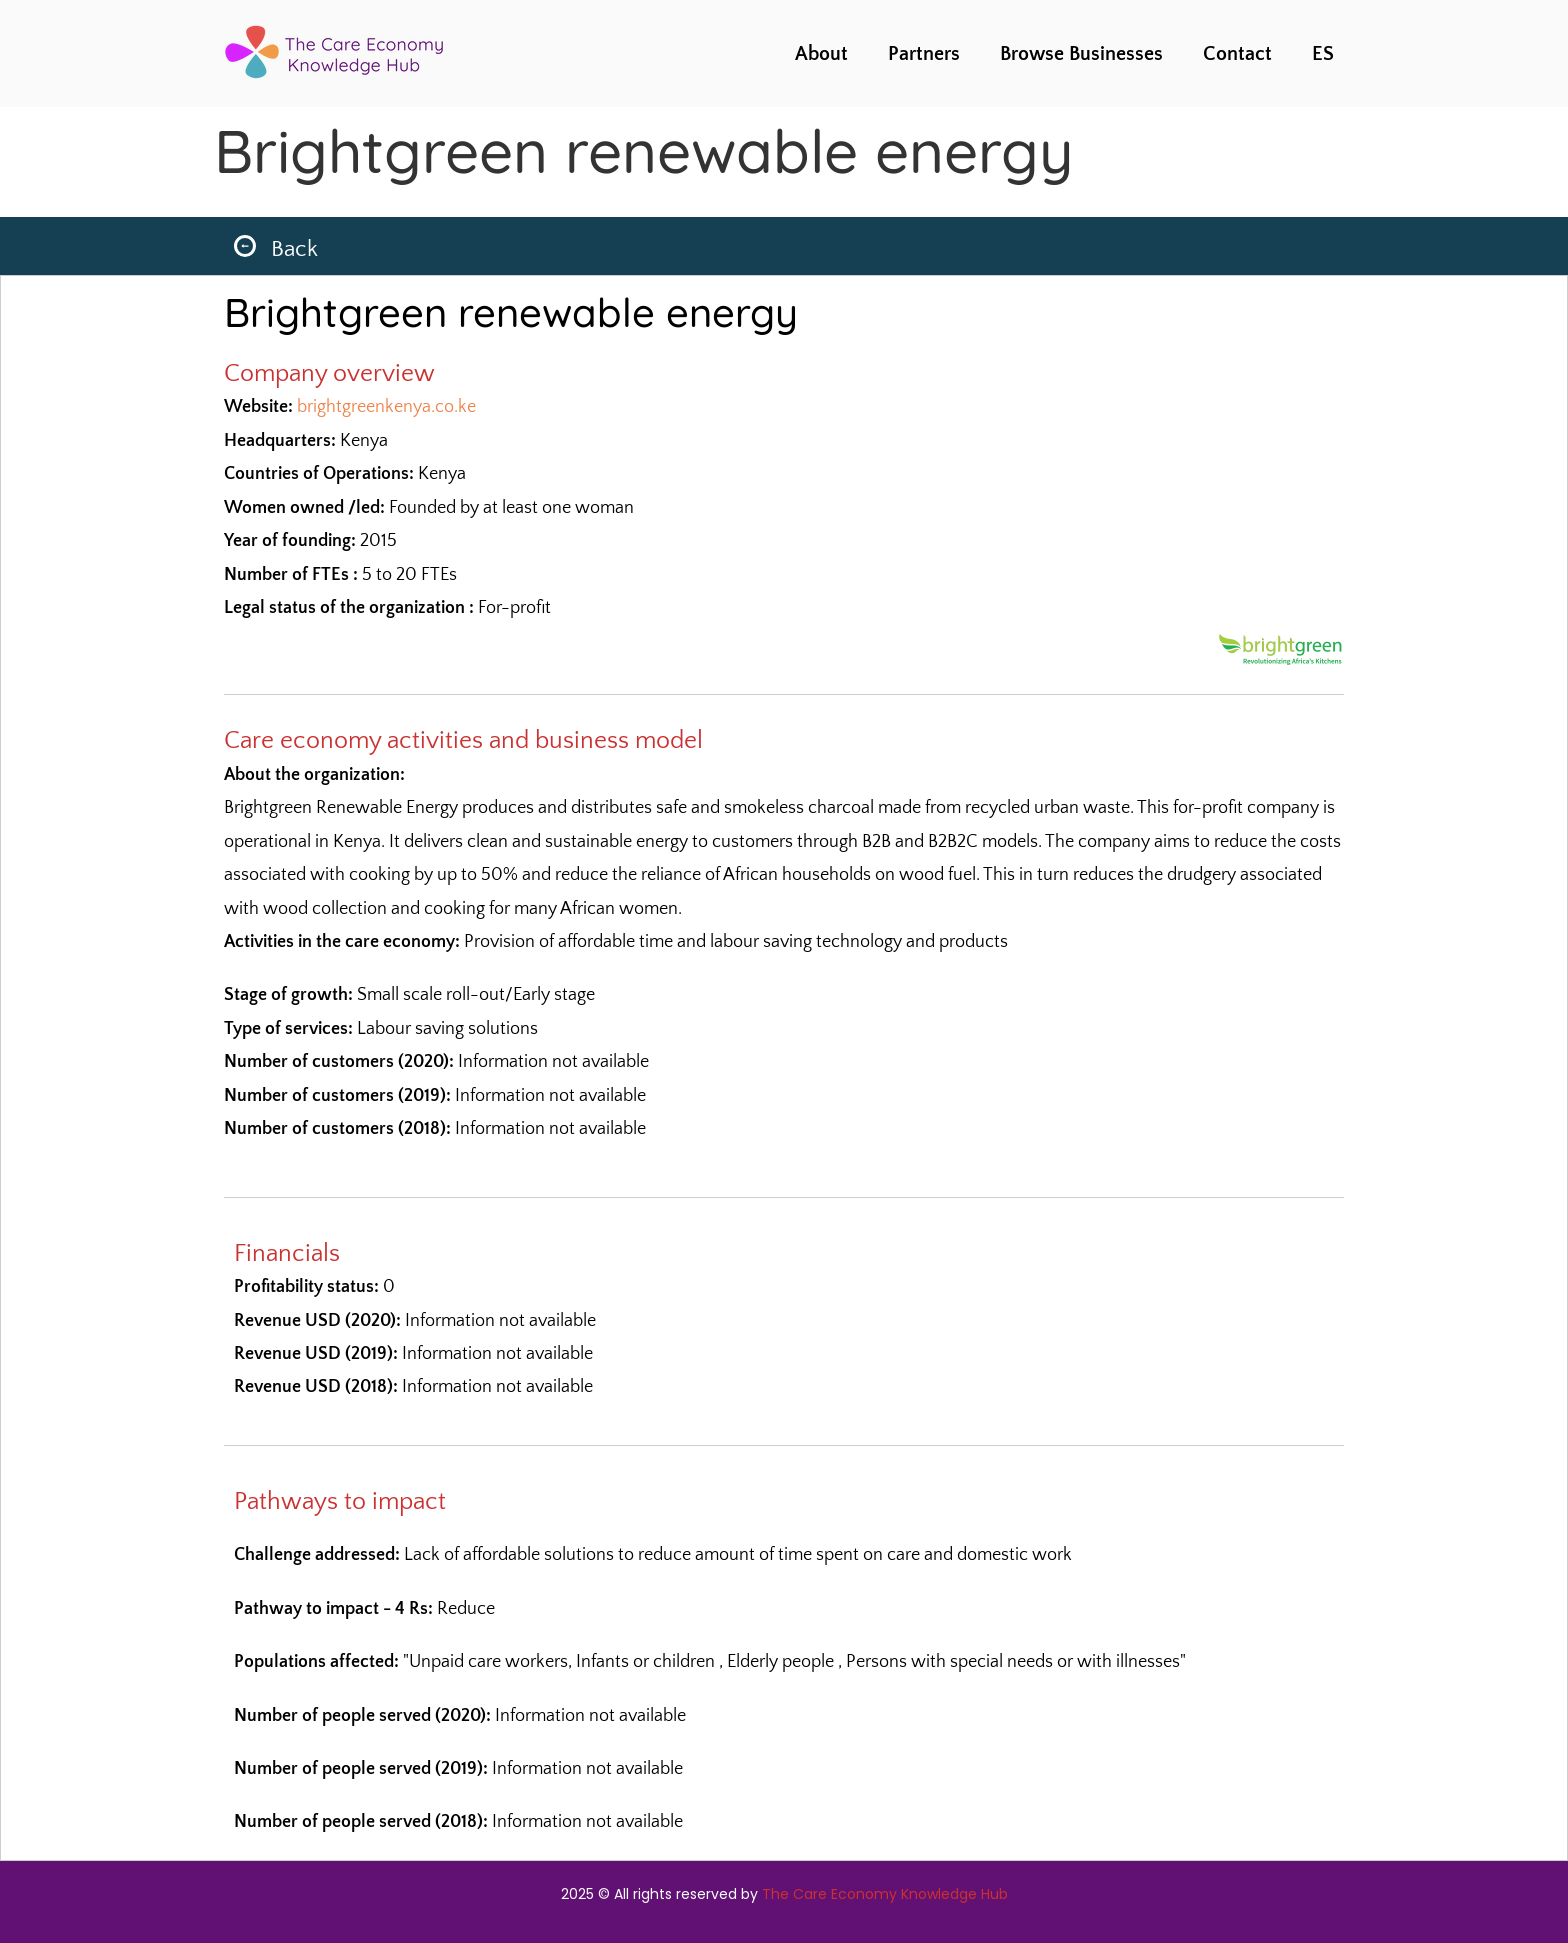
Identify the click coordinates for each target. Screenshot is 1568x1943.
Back (294, 249)
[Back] (245, 246)
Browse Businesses (1081, 54)
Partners (924, 54)
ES (1323, 54)
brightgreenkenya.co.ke (386, 407)
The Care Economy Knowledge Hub (885, 1894)
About (821, 54)
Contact (1237, 54)
